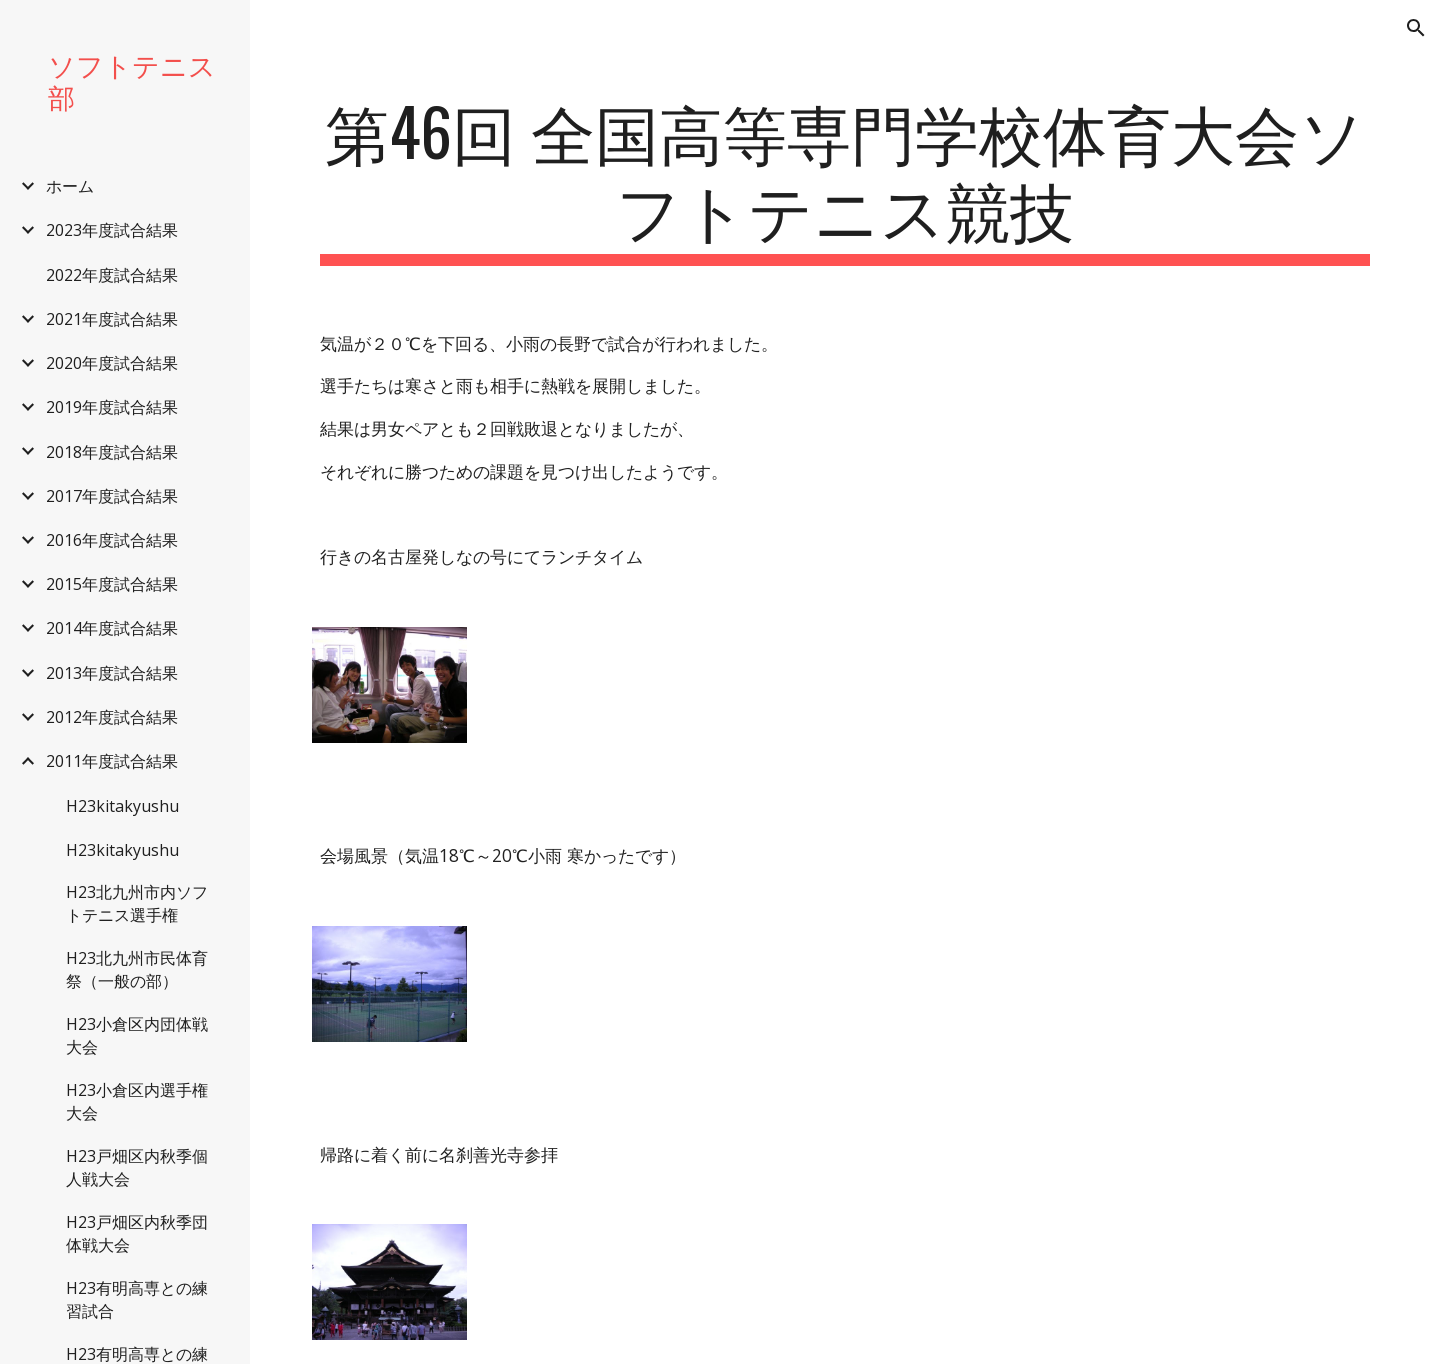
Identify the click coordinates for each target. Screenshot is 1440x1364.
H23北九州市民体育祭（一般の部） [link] (137, 969)
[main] (845, 179)
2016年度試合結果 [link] (112, 540)
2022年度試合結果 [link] (112, 275)
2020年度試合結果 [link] (112, 363)
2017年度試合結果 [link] (112, 496)
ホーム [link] (70, 186)
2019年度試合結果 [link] (112, 407)
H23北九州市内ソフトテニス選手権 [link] (137, 903)
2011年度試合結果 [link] (112, 761)
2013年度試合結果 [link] (112, 673)
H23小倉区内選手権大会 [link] (137, 1101)
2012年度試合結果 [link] (112, 717)
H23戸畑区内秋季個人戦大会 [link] (137, 1167)
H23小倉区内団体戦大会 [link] (137, 1035)
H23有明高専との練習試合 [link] (137, 1299)
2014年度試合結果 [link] (112, 628)
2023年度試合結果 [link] (112, 230)
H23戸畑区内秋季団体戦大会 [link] (137, 1233)
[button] (1416, 28)
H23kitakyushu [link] (122, 806)
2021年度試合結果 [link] (112, 319)
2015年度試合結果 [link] (112, 584)
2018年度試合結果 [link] (112, 452)
